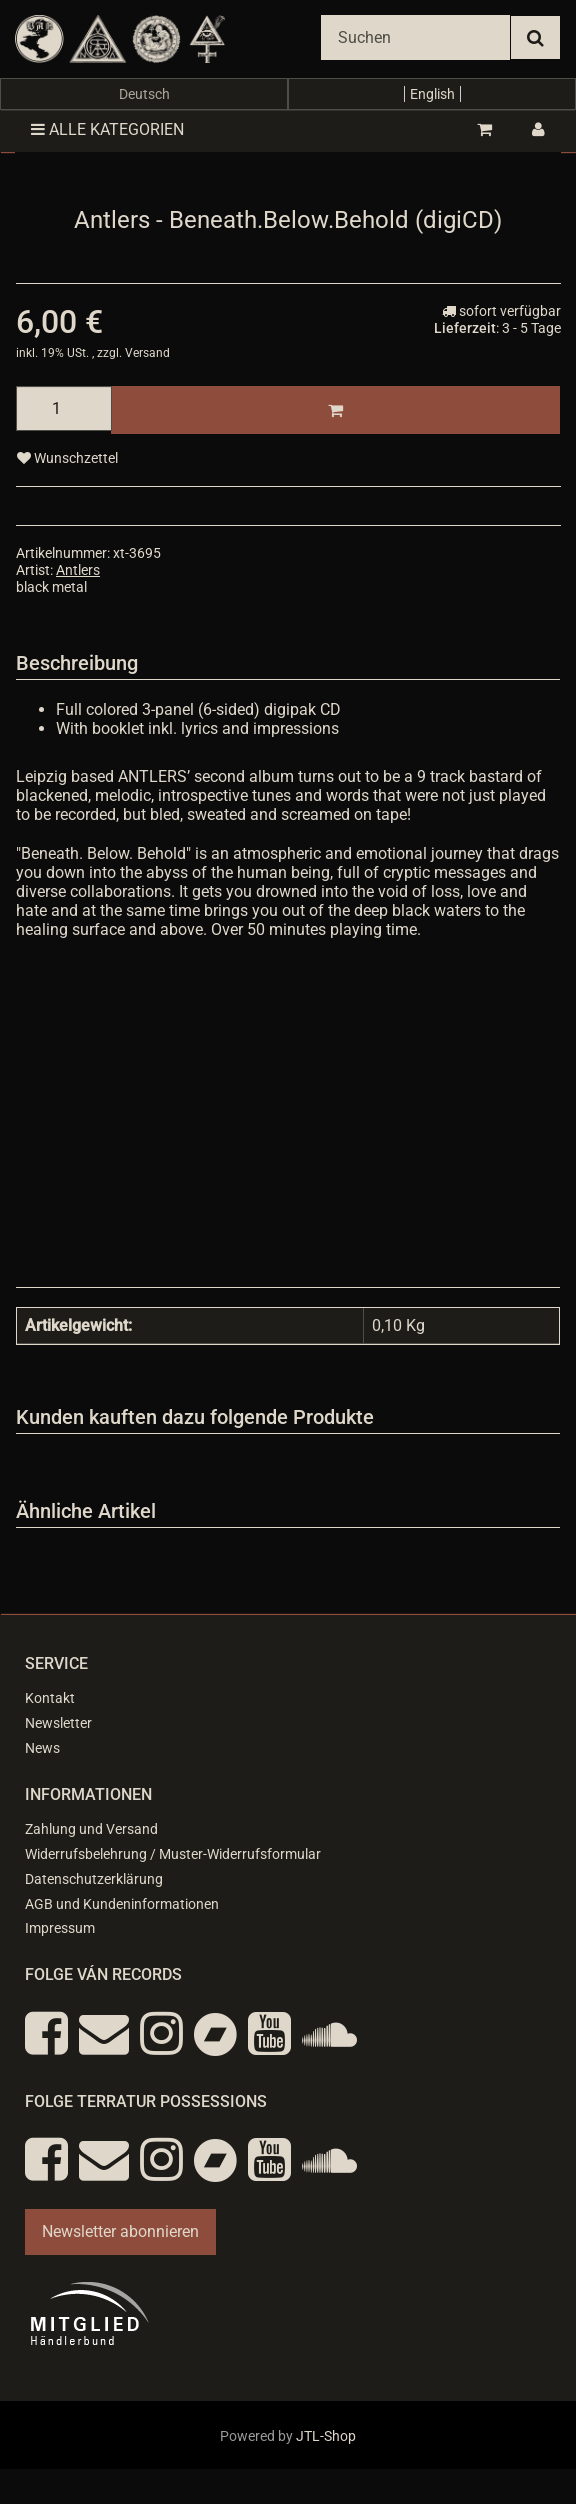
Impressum (60, 1928)
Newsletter (58, 1723)
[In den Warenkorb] (335, 410)
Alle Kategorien (107, 129)
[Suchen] (415, 37)
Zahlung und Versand (91, 1829)
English (432, 94)
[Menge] (64, 408)
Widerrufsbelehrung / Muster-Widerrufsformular (173, 1854)
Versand (147, 353)
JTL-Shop (326, 2436)
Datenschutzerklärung (94, 1879)
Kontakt (50, 1698)
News (42, 1748)
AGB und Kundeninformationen (122, 1904)
